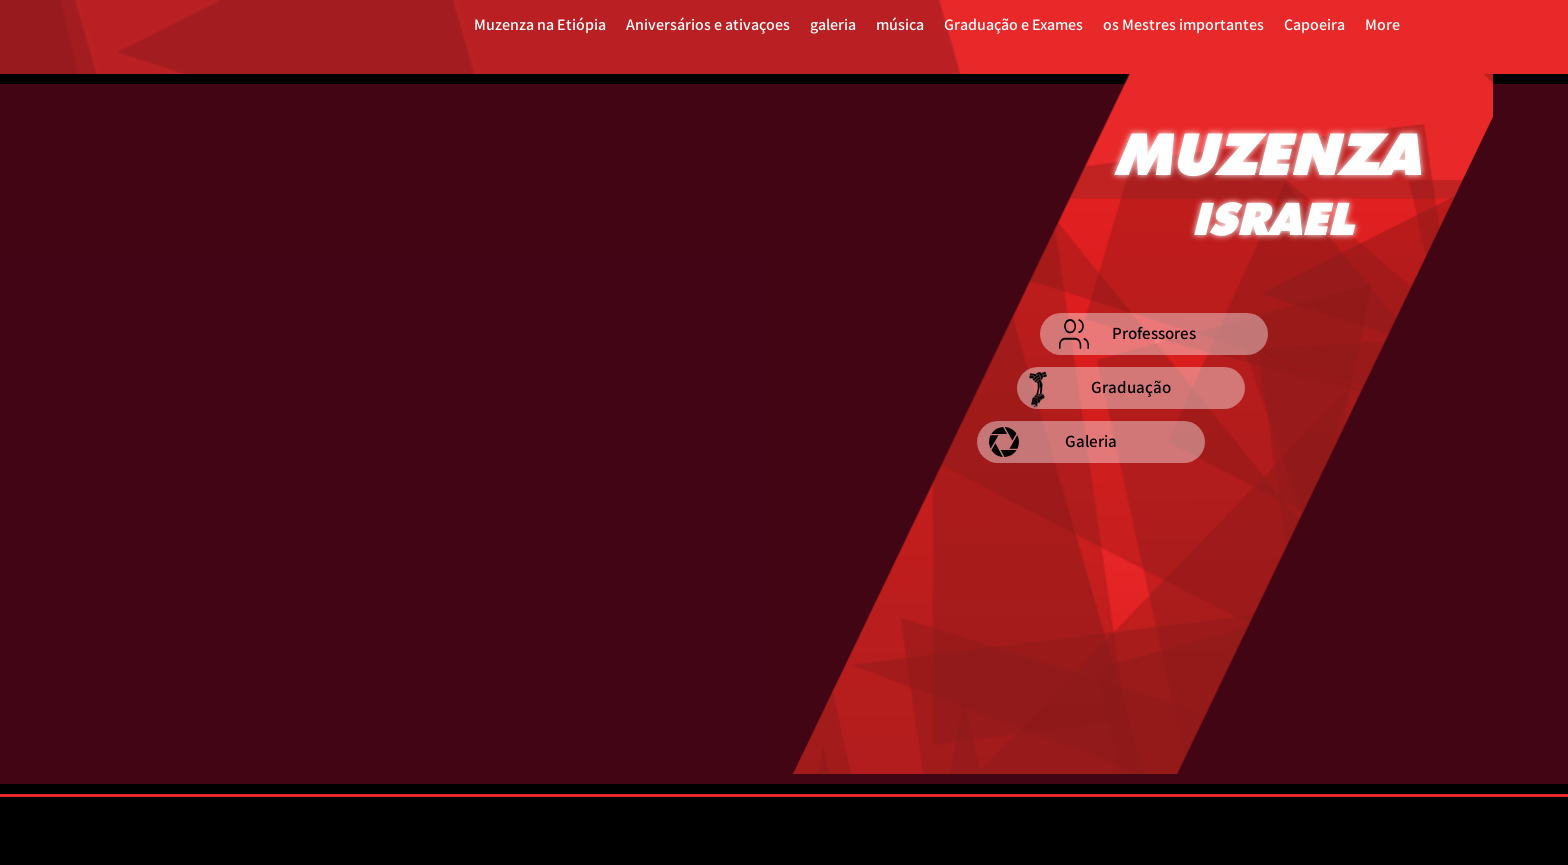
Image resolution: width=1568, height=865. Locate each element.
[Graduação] (1131, 388)
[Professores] (1154, 334)
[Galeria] (1091, 442)
